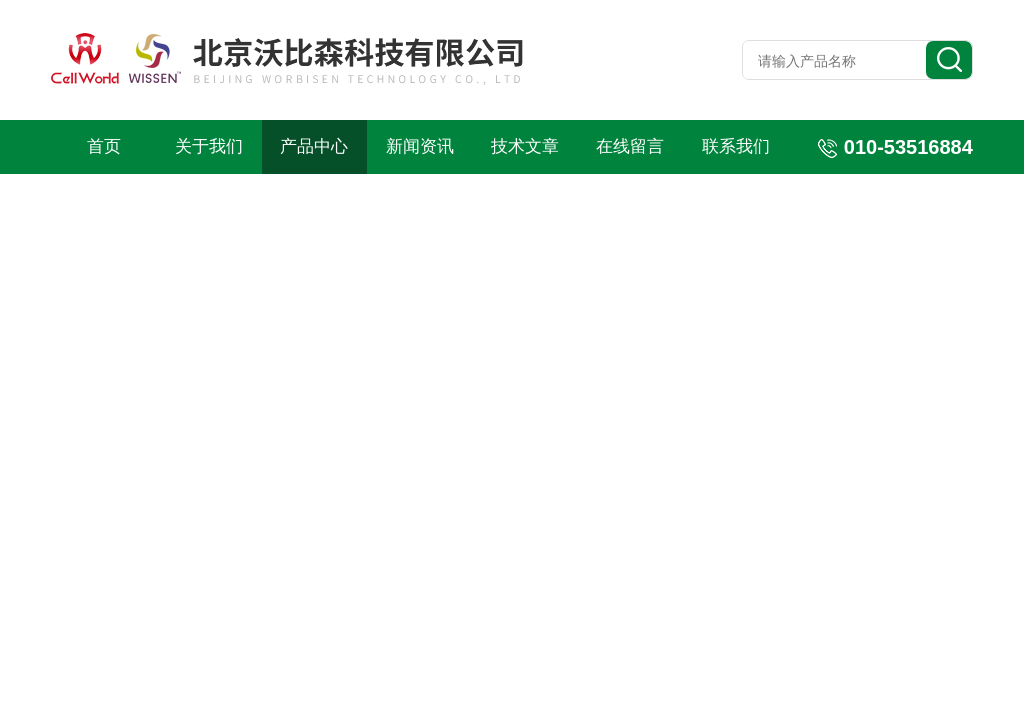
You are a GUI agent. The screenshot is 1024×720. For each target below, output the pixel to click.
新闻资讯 (420, 146)
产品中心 (314, 146)
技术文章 (525, 146)
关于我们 (209, 146)
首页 (104, 146)
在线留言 (630, 146)
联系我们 (736, 146)
